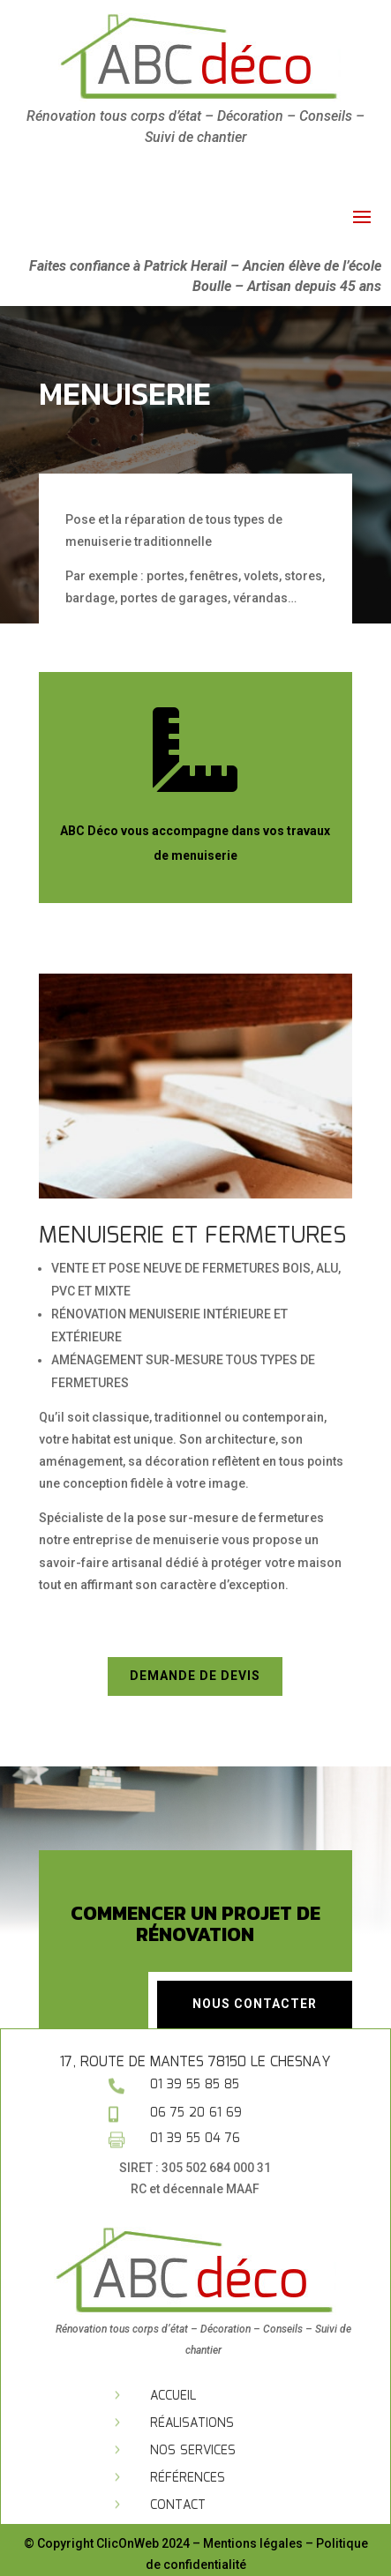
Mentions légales (253, 2543)
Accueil (173, 2396)
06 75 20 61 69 (196, 2113)
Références (187, 2478)
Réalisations (192, 2423)
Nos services (193, 2450)
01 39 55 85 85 (194, 2084)
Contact (178, 2505)
